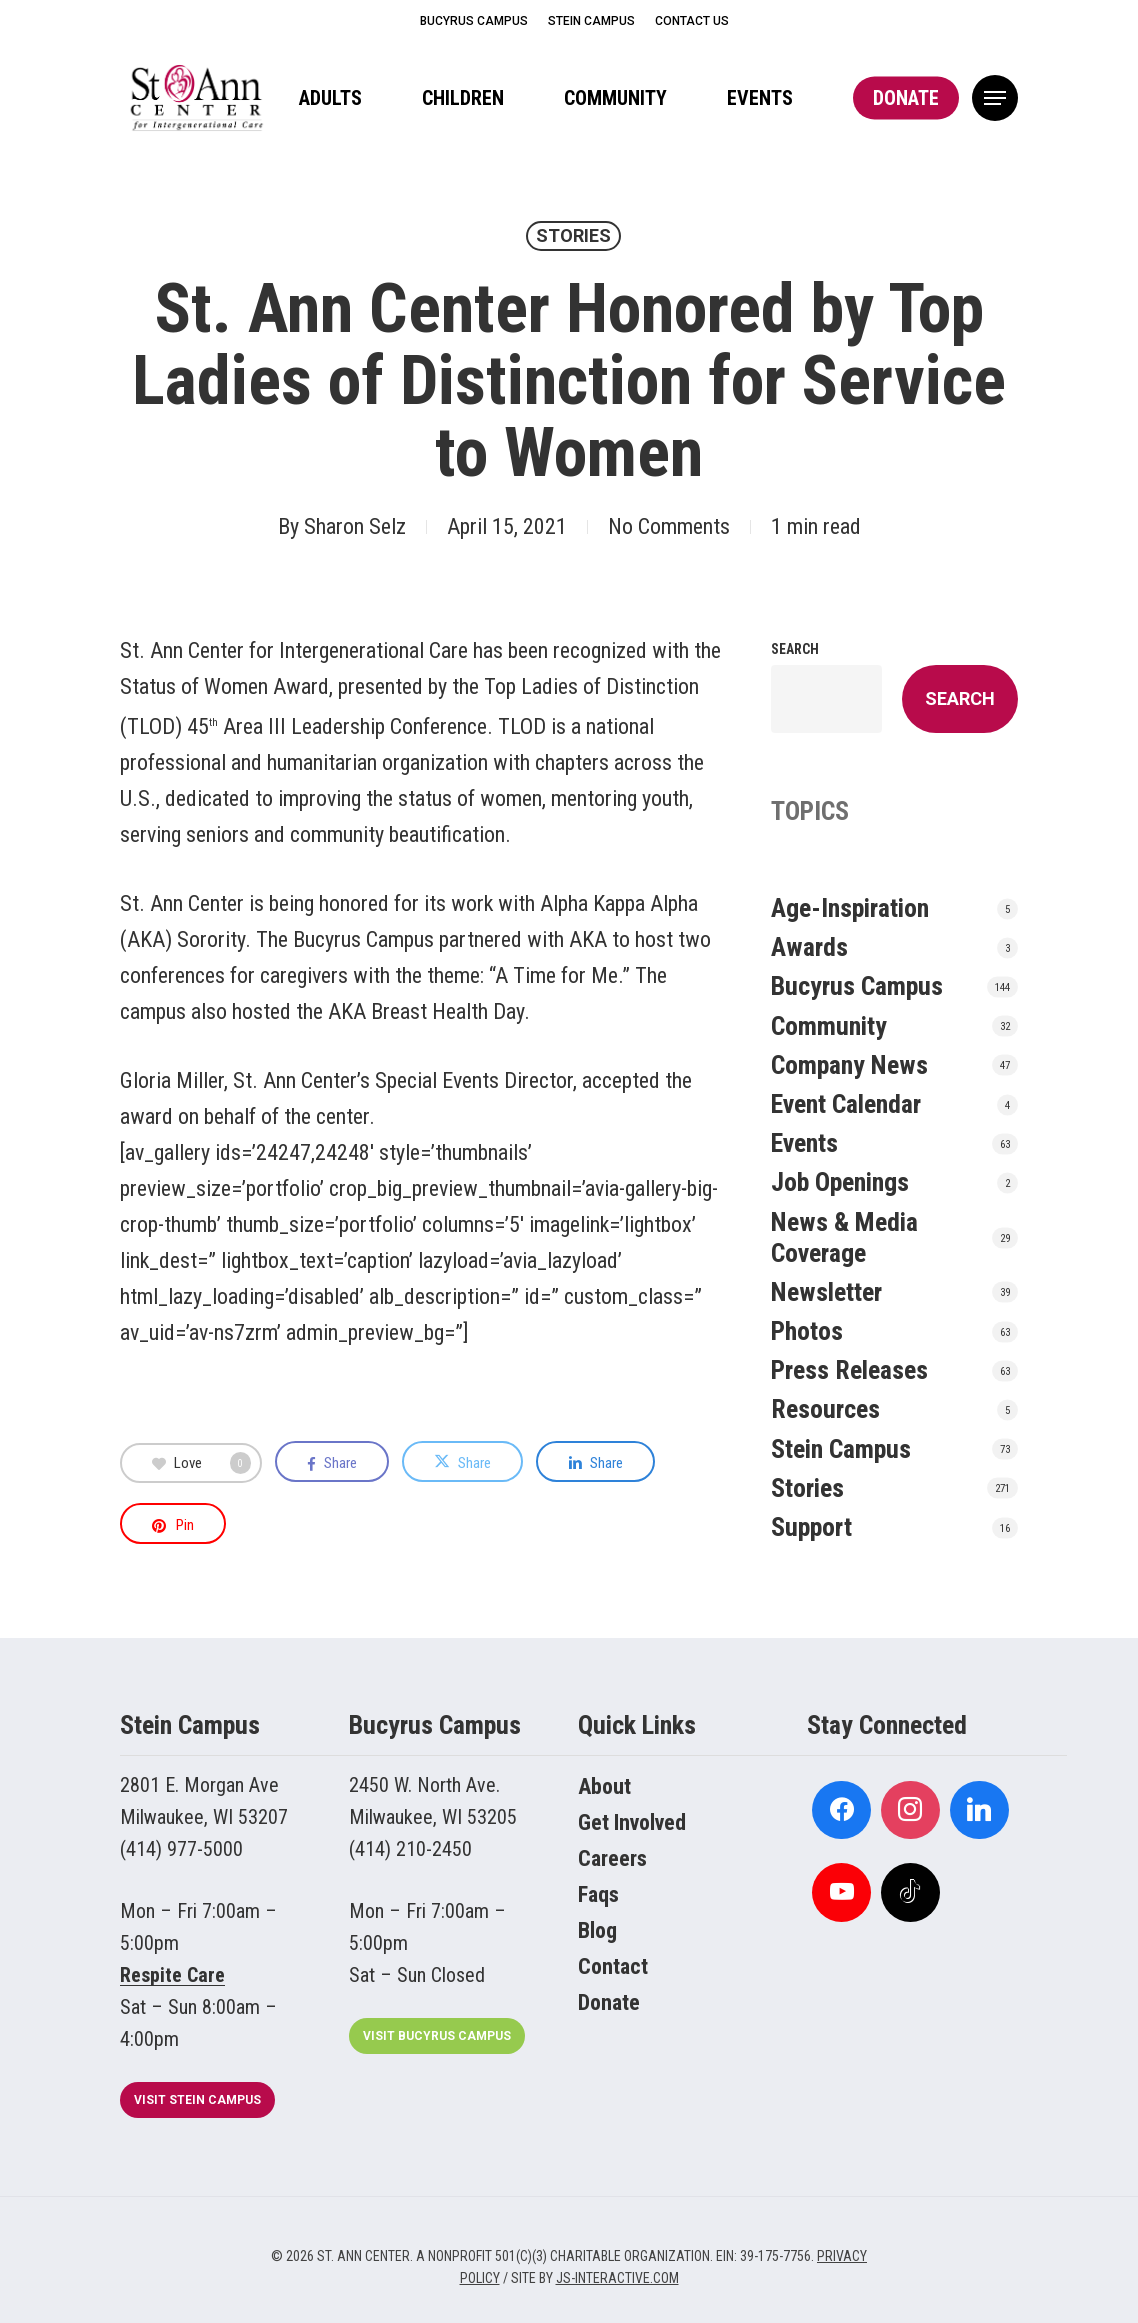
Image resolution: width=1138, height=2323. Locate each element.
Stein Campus (841, 1449)
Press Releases (849, 1370)
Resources (825, 1409)
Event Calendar (846, 1104)
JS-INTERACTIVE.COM (617, 2278)
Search (795, 649)
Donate (609, 2002)
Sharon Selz (355, 526)
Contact (613, 1966)
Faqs (598, 1894)
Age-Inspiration (850, 908)
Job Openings (840, 1182)
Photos (807, 1331)
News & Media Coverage (844, 1237)
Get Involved (632, 1822)
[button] (995, 98)
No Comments (669, 526)
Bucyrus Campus (857, 986)
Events (804, 1143)
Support (811, 1527)
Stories (573, 235)
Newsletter (826, 1292)
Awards (809, 947)
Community (829, 1026)
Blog (597, 1930)
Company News (849, 1065)
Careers (612, 1858)
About (604, 1786)
